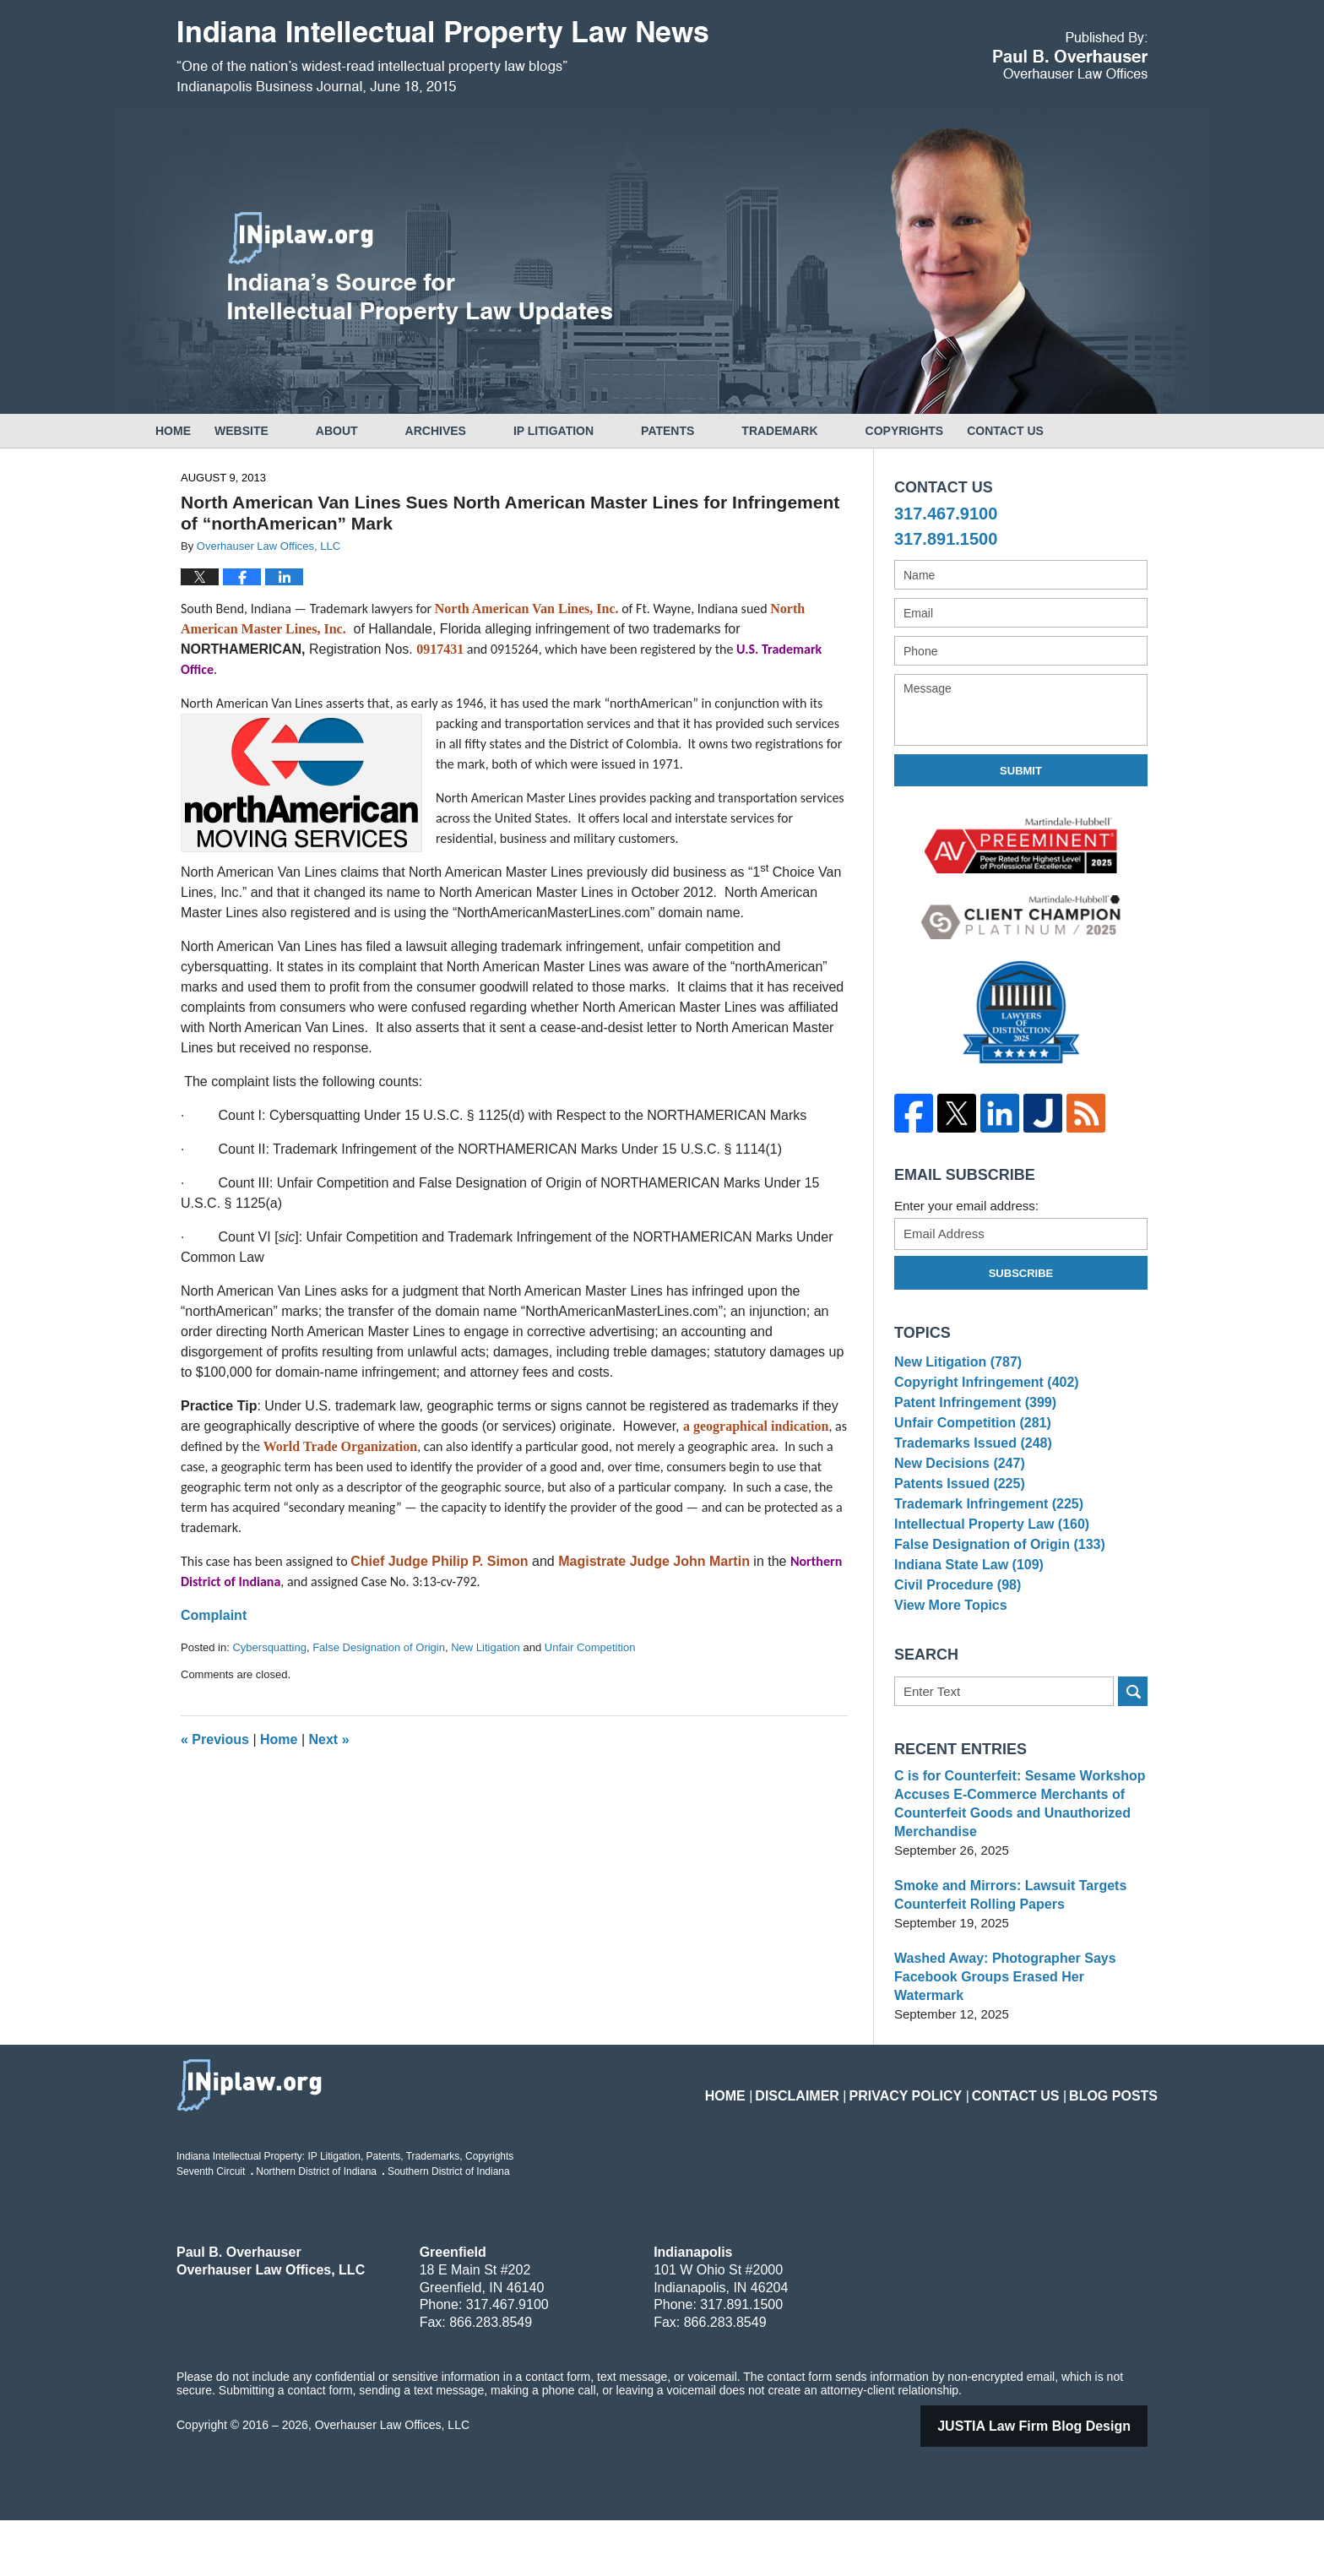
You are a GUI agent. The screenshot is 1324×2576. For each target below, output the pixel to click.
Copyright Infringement (980, 1390)
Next (329, 1739)
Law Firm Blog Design (1055, 2482)
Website (289, 430)
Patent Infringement (970, 1417)
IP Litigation (601, 430)
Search (1133, 1765)
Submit (1021, 770)
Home (196, 430)
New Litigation (485, 1647)
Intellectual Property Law (985, 1572)
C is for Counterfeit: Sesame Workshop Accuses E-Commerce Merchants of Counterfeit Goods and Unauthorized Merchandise (1012, 1878)
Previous (215, 1739)
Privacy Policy (938, 2141)
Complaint (214, 1615)
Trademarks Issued (968, 1468)
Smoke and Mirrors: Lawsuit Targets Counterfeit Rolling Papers (1003, 1969)
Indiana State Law (964, 1624)
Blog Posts (1119, 2141)
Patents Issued (955, 1521)
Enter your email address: (966, 1205)
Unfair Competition (590, 1647)
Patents (714, 430)
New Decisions (955, 1494)
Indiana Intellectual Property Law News (442, 57)
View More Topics (947, 1676)
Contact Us (1076, 430)
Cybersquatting (269, 1647)
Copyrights (952, 430)
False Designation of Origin (378, 1647)
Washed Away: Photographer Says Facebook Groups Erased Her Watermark (1017, 2041)
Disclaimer (845, 2141)
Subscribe (1021, 1273)
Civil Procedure (953, 1651)
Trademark (827, 430)
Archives (483, 430)
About (384, 430)
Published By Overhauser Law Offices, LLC (1070, 55)
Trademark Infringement (983, 1547)
